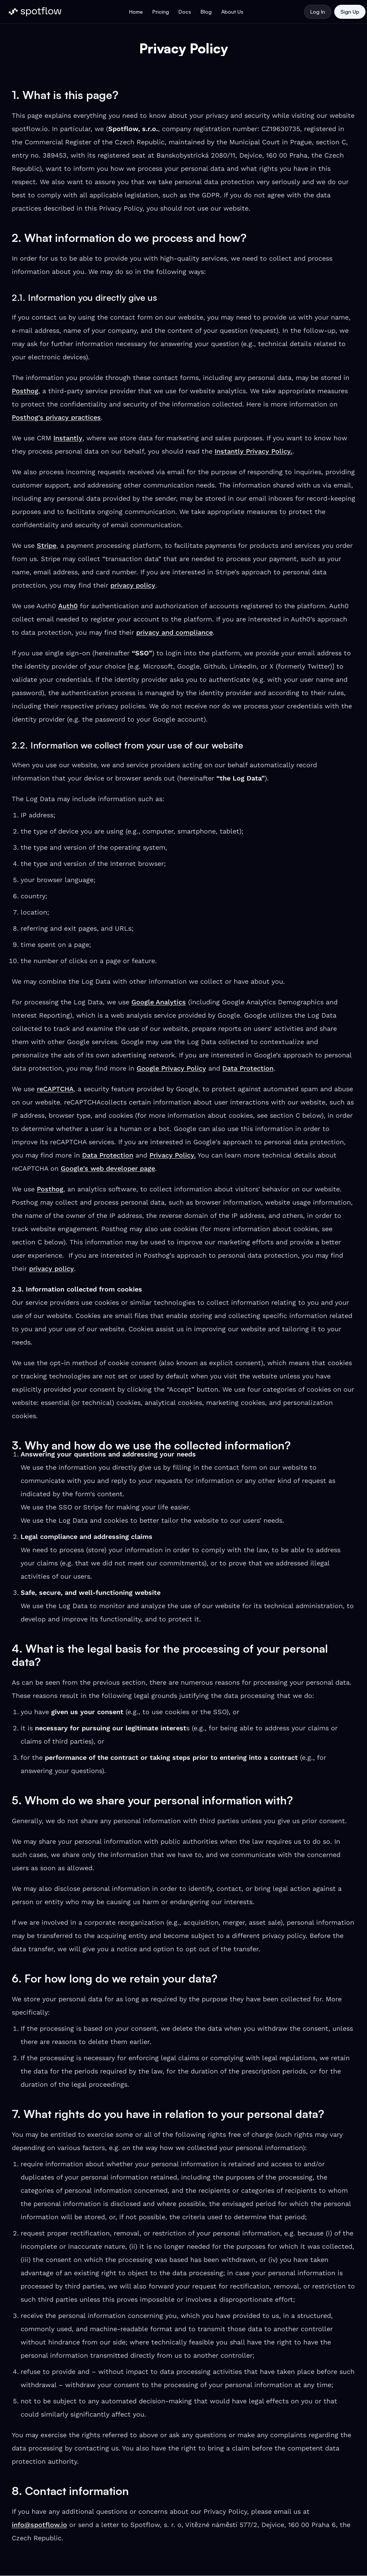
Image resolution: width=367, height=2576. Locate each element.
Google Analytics (158, 1002)
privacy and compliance (174, 632)
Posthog (25, 391)
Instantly (67, 438)
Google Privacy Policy (171, 1068)
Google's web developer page (108, 1168)
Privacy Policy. (172, 1155)
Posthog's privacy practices (56, 417)
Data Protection (248, 1068)
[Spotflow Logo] (35, 11)
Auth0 (68, 606)
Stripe (46, 545)
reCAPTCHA (55, 1089)
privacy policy (132, 585)
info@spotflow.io (39, 2525)
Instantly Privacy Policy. (253, 451)
